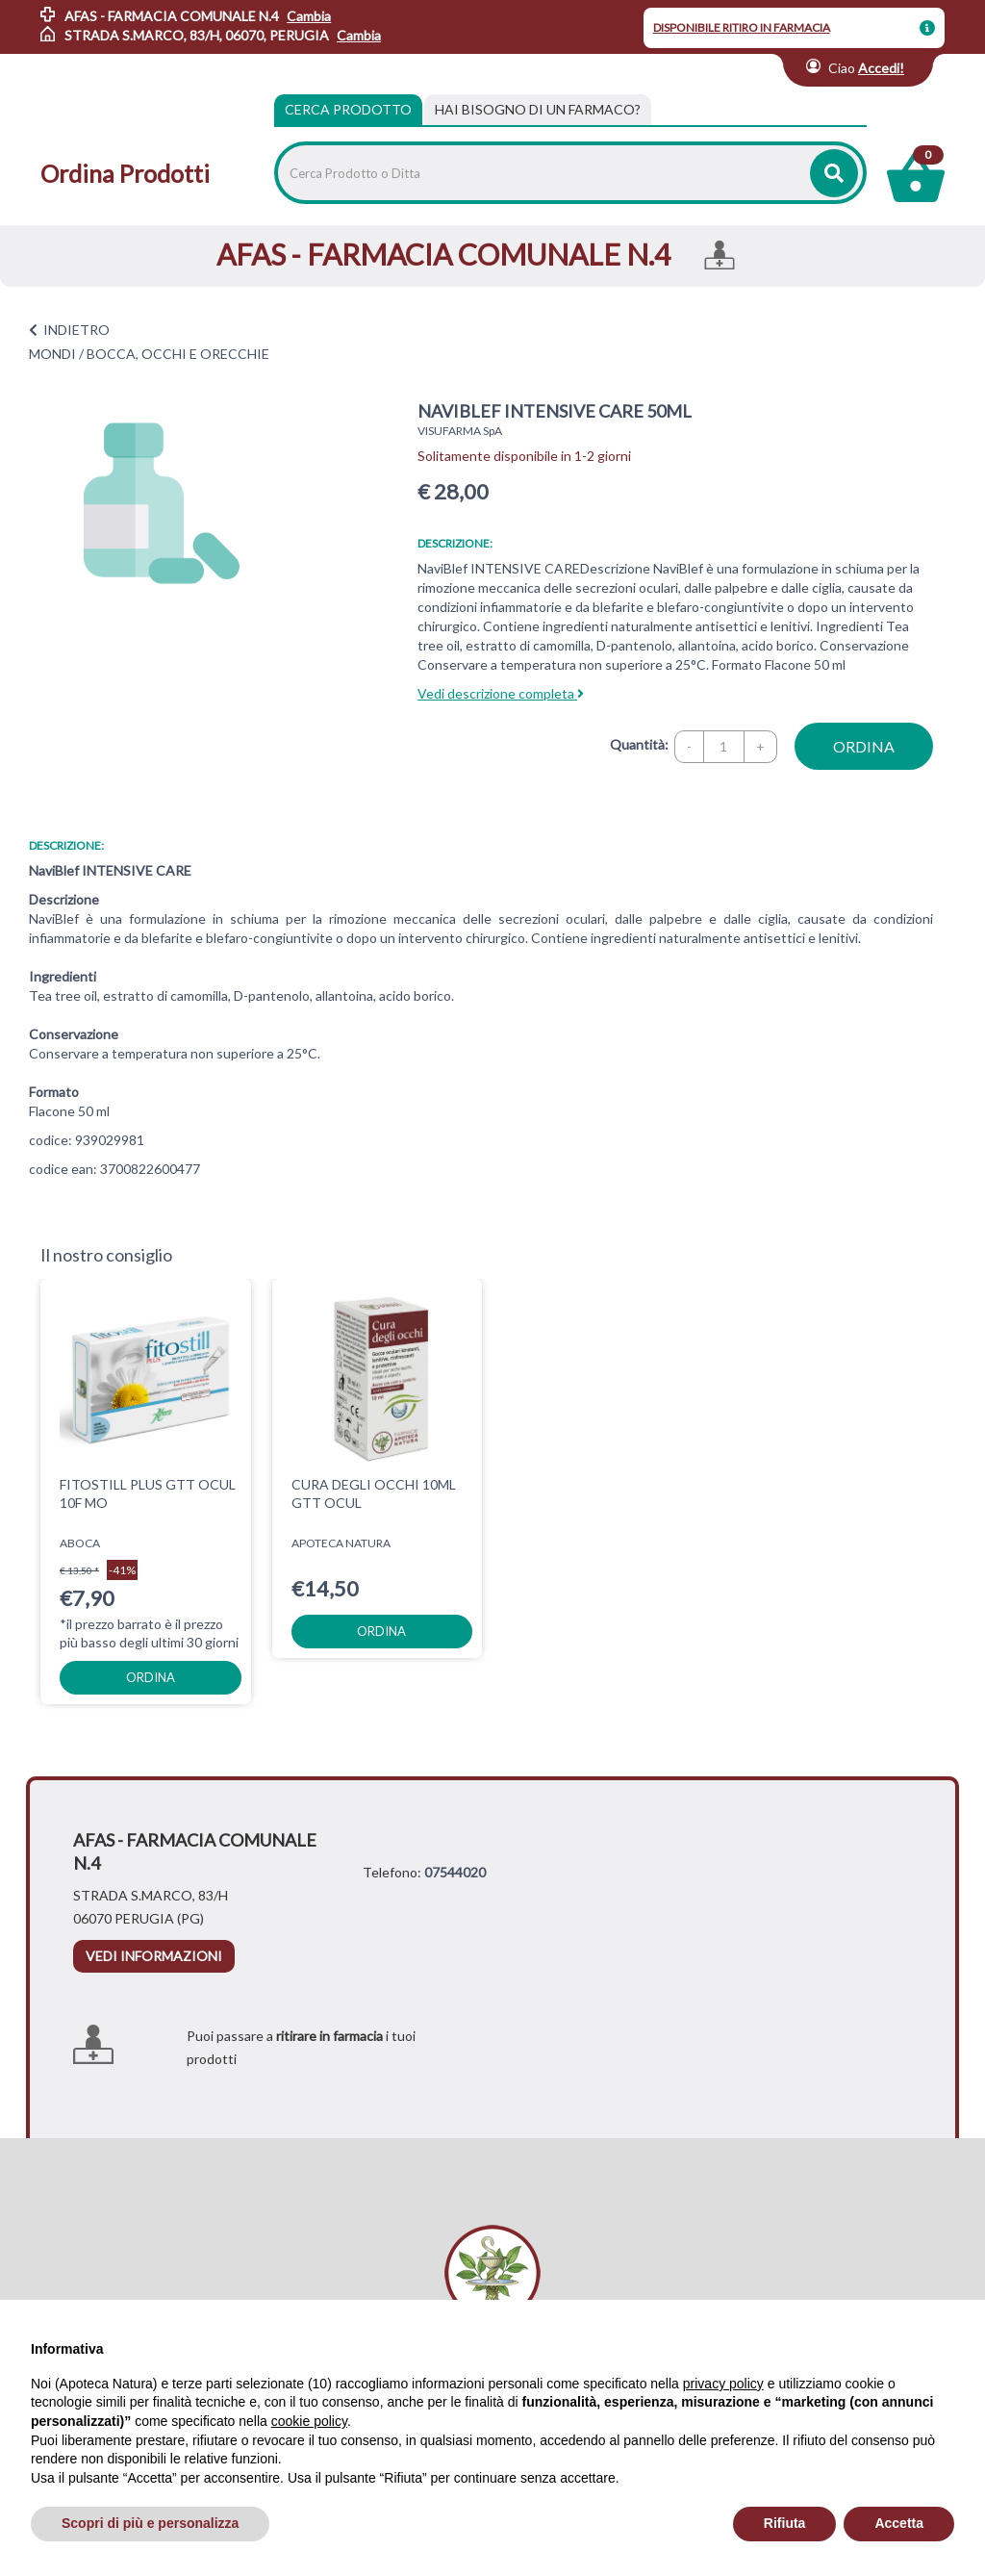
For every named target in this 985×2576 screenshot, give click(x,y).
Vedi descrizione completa (500, 693)
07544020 (455, 1832)
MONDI (52, 353)
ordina (864, 746)
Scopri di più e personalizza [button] (150, 2523)
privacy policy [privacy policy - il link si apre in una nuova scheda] (723, 2383)
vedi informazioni (154, 1915)
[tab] (537, 109)
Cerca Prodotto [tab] (348, 109)
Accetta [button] (898, 2523)
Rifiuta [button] (785, 2523)
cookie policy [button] (309, 2421)
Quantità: (639, 744)
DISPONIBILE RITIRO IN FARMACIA (741, 27)
